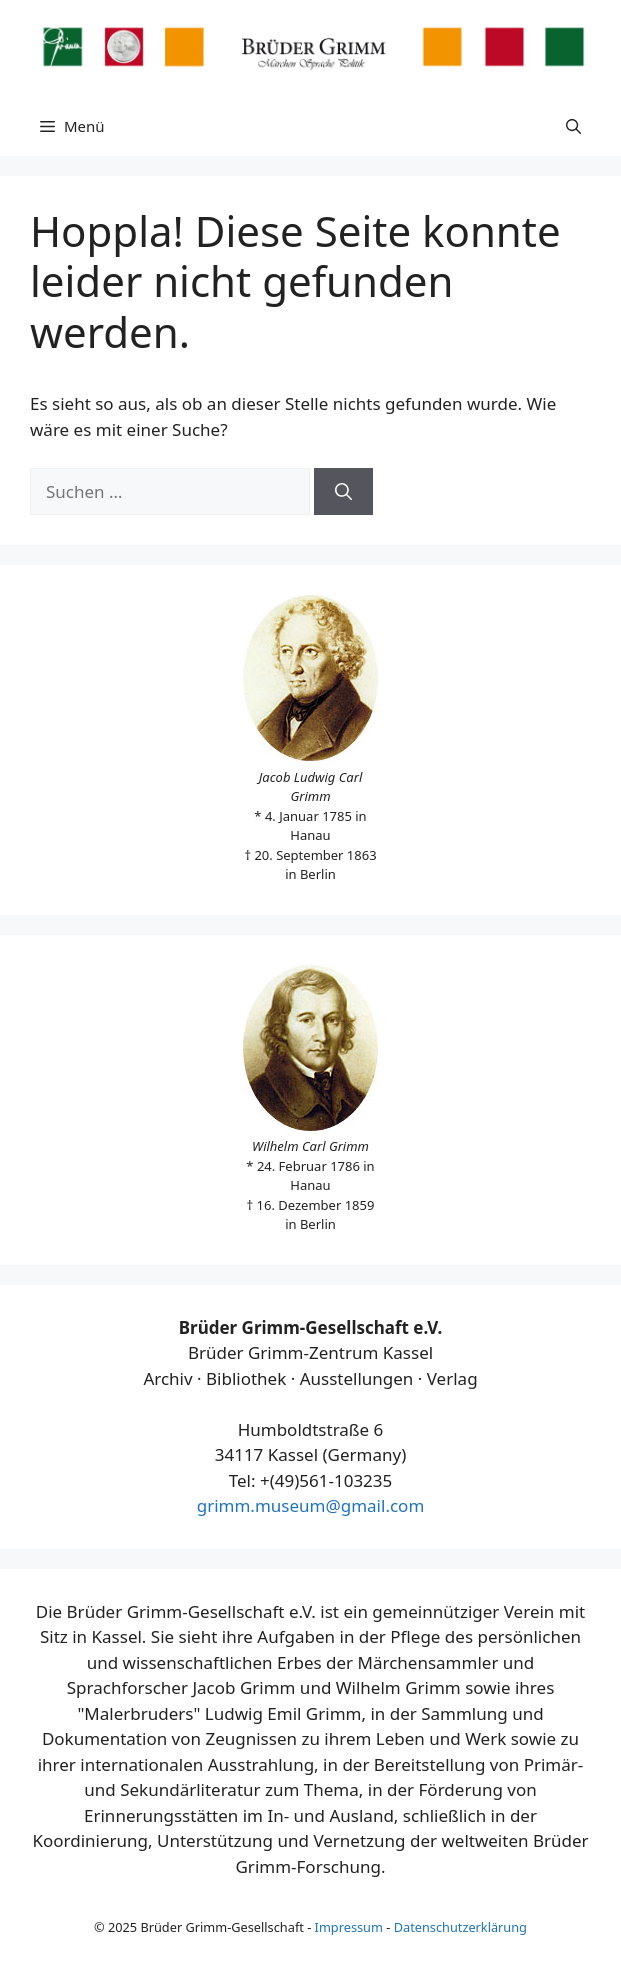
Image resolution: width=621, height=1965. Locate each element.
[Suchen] (343, 492)
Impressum (349, 1927)
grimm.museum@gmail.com (311, 1505)
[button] (573, 126)
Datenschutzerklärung (460, 1927)
